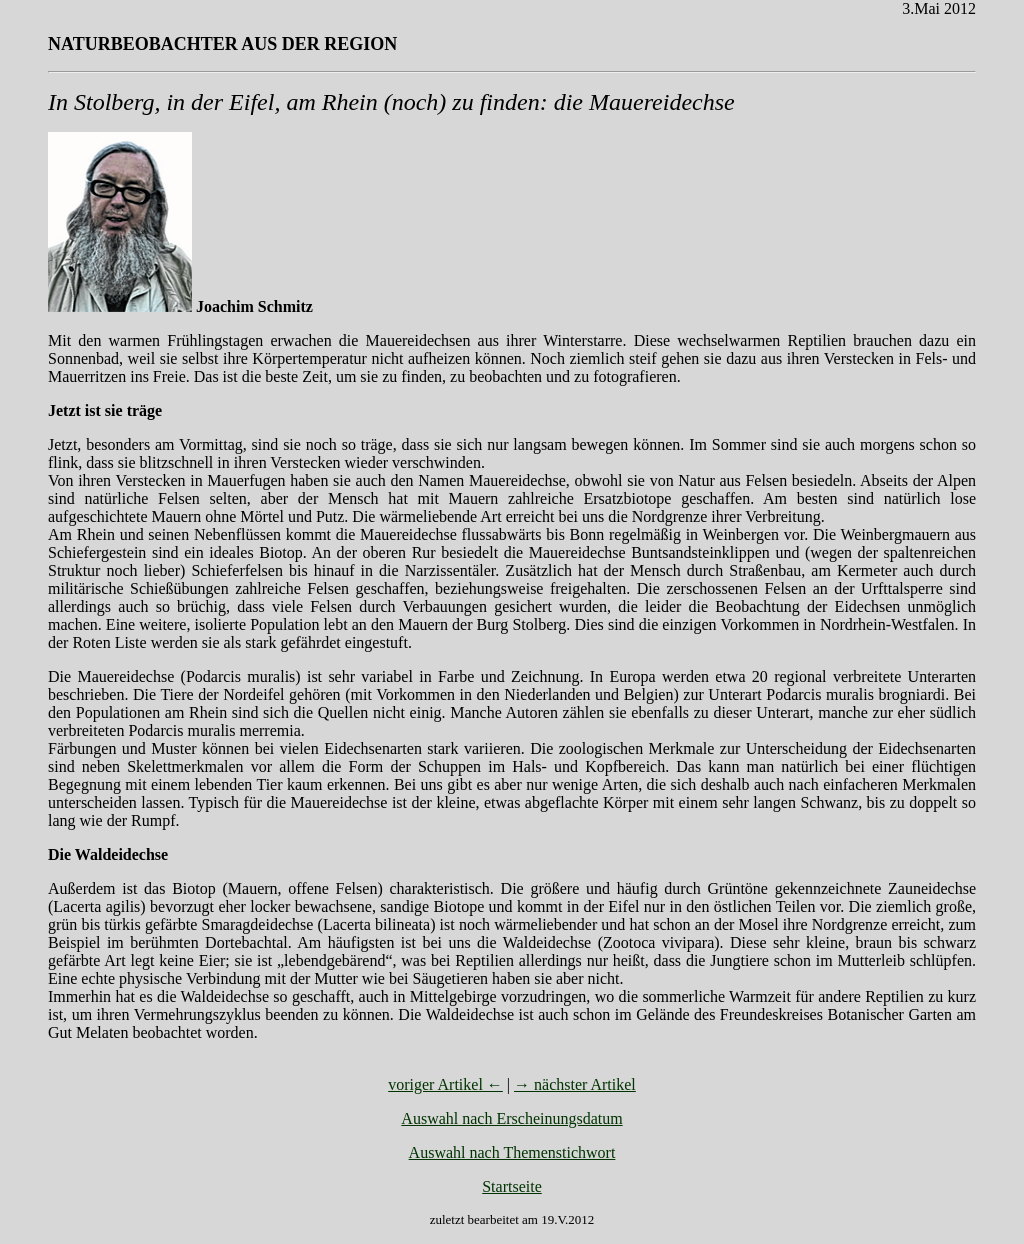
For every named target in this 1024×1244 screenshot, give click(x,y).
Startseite (512, 1186)
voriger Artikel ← (445, 1084)
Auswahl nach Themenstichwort (512, 1152)
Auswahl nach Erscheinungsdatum (511, 1118)
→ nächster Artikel (575, 1084)
